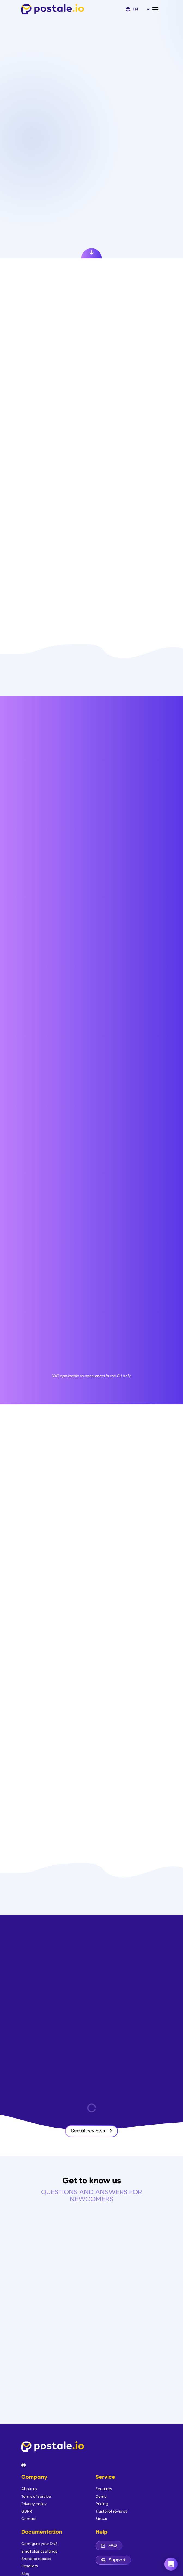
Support (113, 2560)
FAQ (109, 2546)
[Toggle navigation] (157, 9)
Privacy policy (34, 2504)
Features (104, 2489)
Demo (101, 2497)
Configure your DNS (39, 2544)
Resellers (29, 2566)
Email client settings (39, 2552)
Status (101, 2519)
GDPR (26, 2512)
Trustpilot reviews (111, 2512)
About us (29, 2489)
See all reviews (91, 2131)
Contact (28, 2519)
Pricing (102, 2504)
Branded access (36, 2559)
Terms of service (36, 2497)
